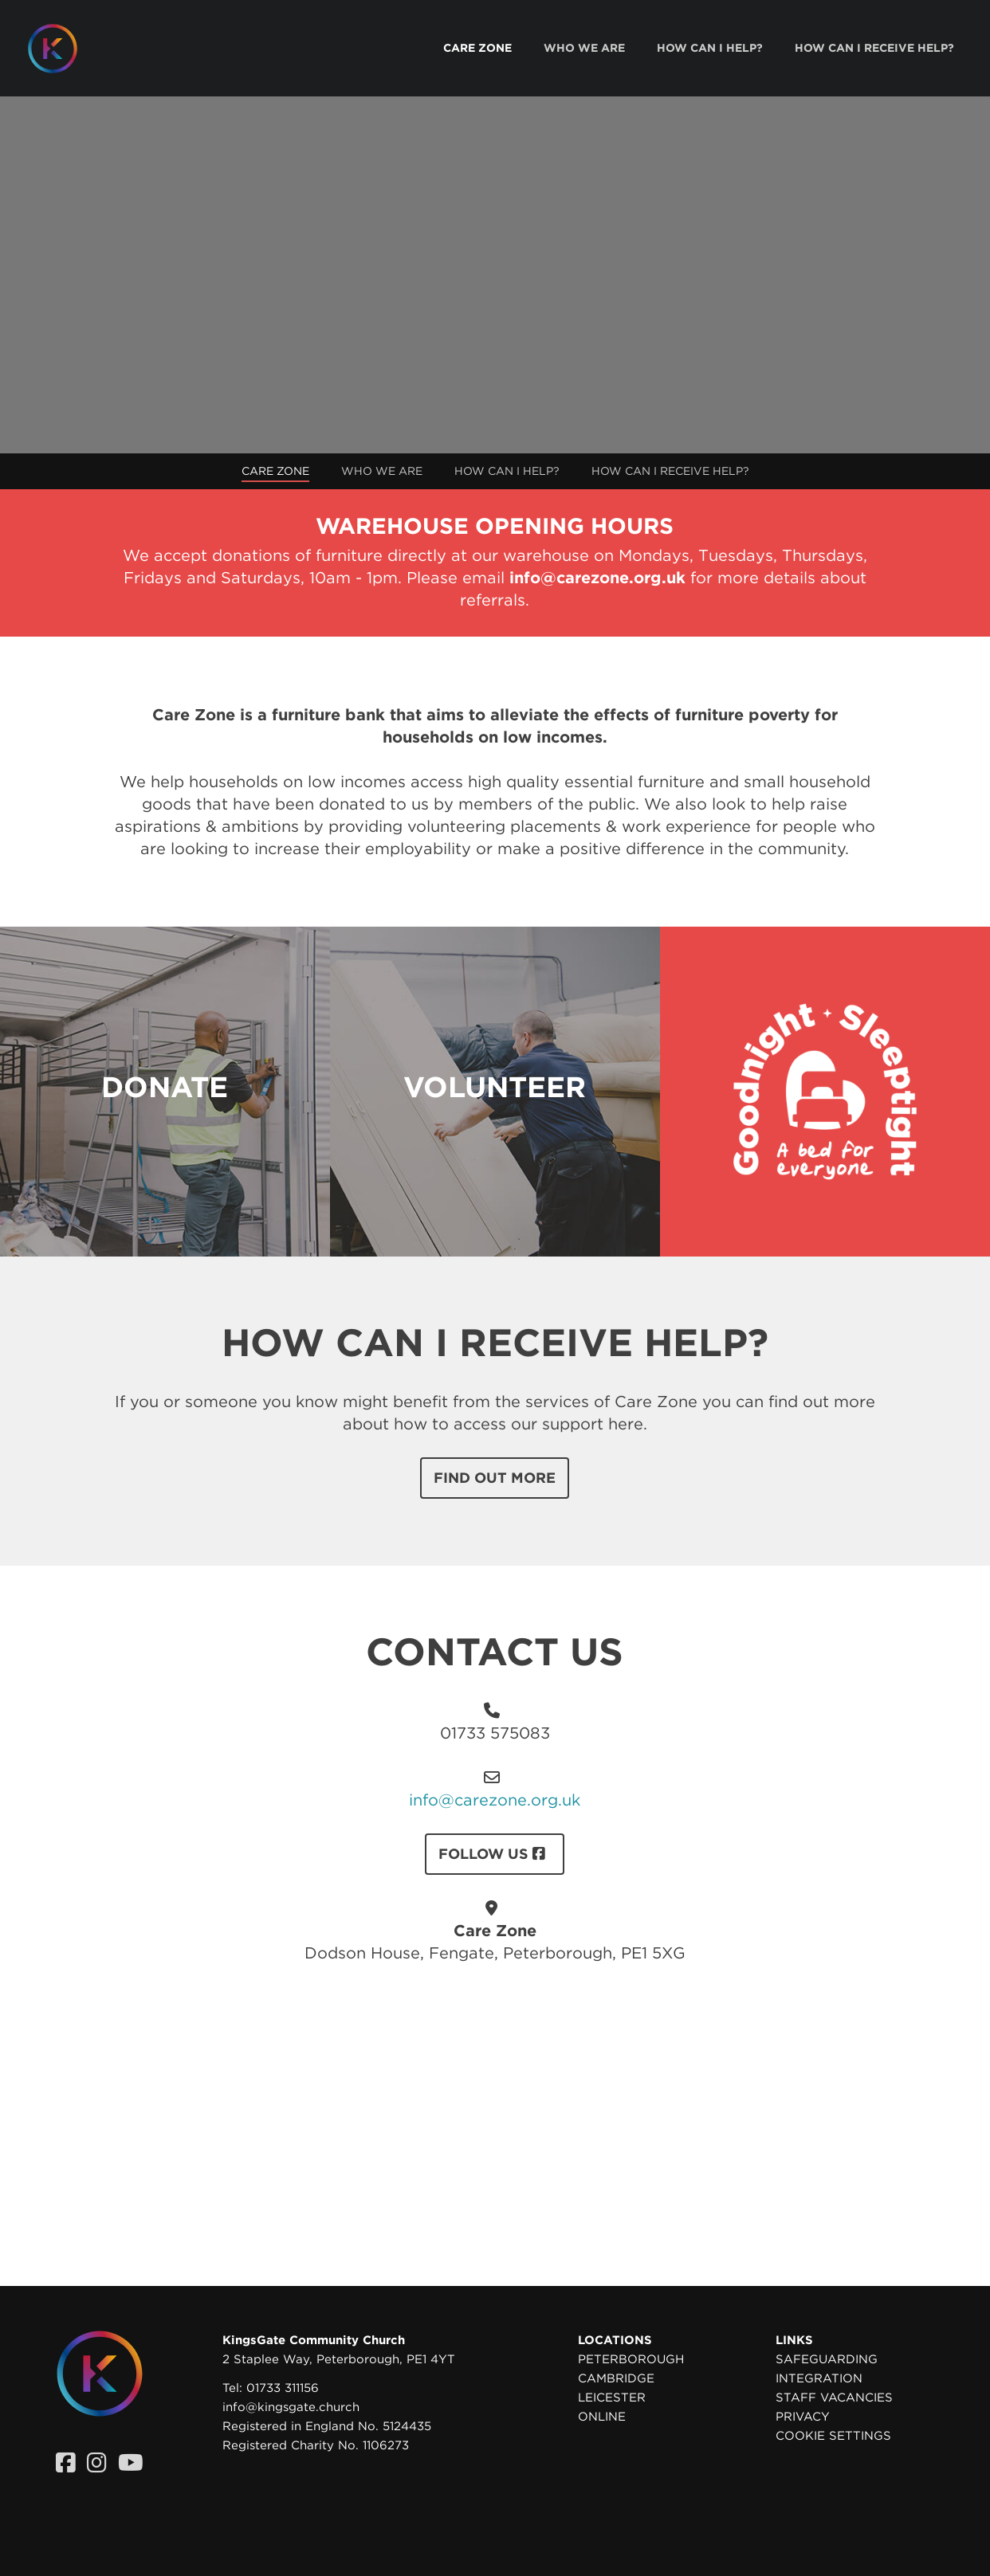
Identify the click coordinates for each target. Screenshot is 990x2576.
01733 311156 (282, 2388)
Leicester (612, 2397)
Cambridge (616, 2378)
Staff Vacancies (834, 2397)
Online (602, 2416)
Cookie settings (833, 2436)
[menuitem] (477, 48)
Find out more (495, 1477)
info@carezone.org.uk (494, 1799)
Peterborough (631, 2359)
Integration (819, 2378)
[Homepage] (64, 48)
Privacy (803, 2416)
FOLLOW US (494, 1853)
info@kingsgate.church (290, 2407)
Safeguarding (827, 2359)
